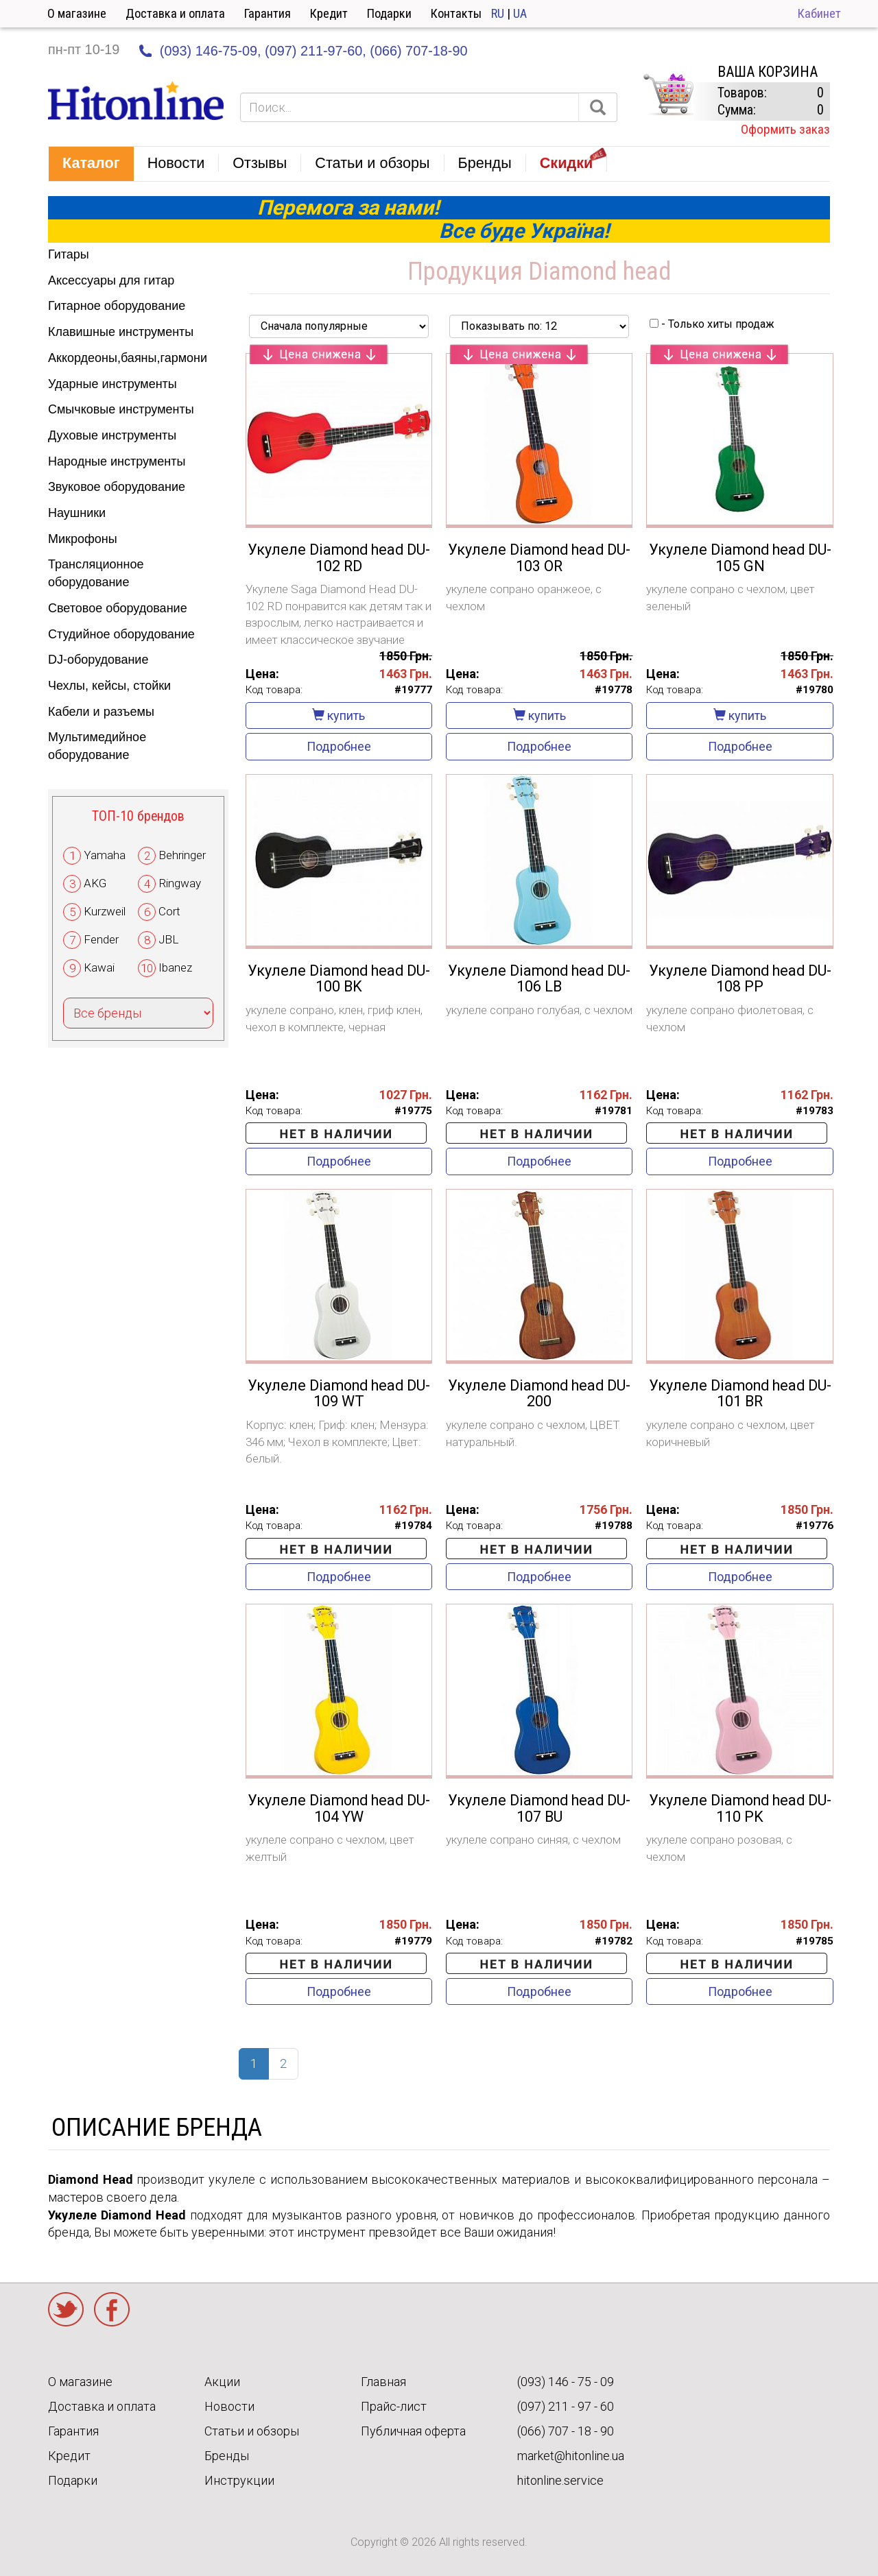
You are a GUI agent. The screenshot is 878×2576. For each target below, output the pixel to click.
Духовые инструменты (112, 435)
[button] (91, 164)
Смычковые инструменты (121, 409)
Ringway (179, 883)
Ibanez (175, 967)
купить (338, 715)
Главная (383, 2381)
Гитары (68, 254)
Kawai (99, 967)
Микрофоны (82, 539)
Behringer (182, 855)
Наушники (77, 513)
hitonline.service (560, 2480)
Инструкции (239, 2480)
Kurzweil (105, 911)
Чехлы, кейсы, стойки (109, 686)
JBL (168, 939)
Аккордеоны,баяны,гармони (127, 358)
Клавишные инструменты (120, 332)
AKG (95, 883)
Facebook (112, 2309)
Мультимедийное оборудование (97, 746)
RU (497, 13)
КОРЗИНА (668, 94)
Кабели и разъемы (101, 712)
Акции (222, 2381)
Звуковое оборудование (116, 487)
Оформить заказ (785, 129)
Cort (169, 911)
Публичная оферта (413, 2431)
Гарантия (267, 13)
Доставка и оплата (175, 13)
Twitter (66, 2309)
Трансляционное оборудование (95, 573)
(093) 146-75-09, (210, 50)
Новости (229, 2406)
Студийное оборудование (121, 634)
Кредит (329, 13)
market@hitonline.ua (570, 2455)
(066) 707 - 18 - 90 (565, 2431)
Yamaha (105, 855)
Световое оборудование (117, 608)
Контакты (456, 13)
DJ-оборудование (98, 659)
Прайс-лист (394, 2406)
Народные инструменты (116, 461)
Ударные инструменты (112, 384)
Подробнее (339, 746)
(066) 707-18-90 (418, 50)
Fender (101, 939)
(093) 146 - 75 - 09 (565, 2381)
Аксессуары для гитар (111, 280)
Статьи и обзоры (251, 2431)
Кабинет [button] (819, 13)
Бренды (226, 2455)
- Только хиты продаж (712, 323)
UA (520, 13)
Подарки (389, 13)
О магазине (76, 13)
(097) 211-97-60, (315, 50)
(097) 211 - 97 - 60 (565, 2406)
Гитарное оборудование (116, 306)
